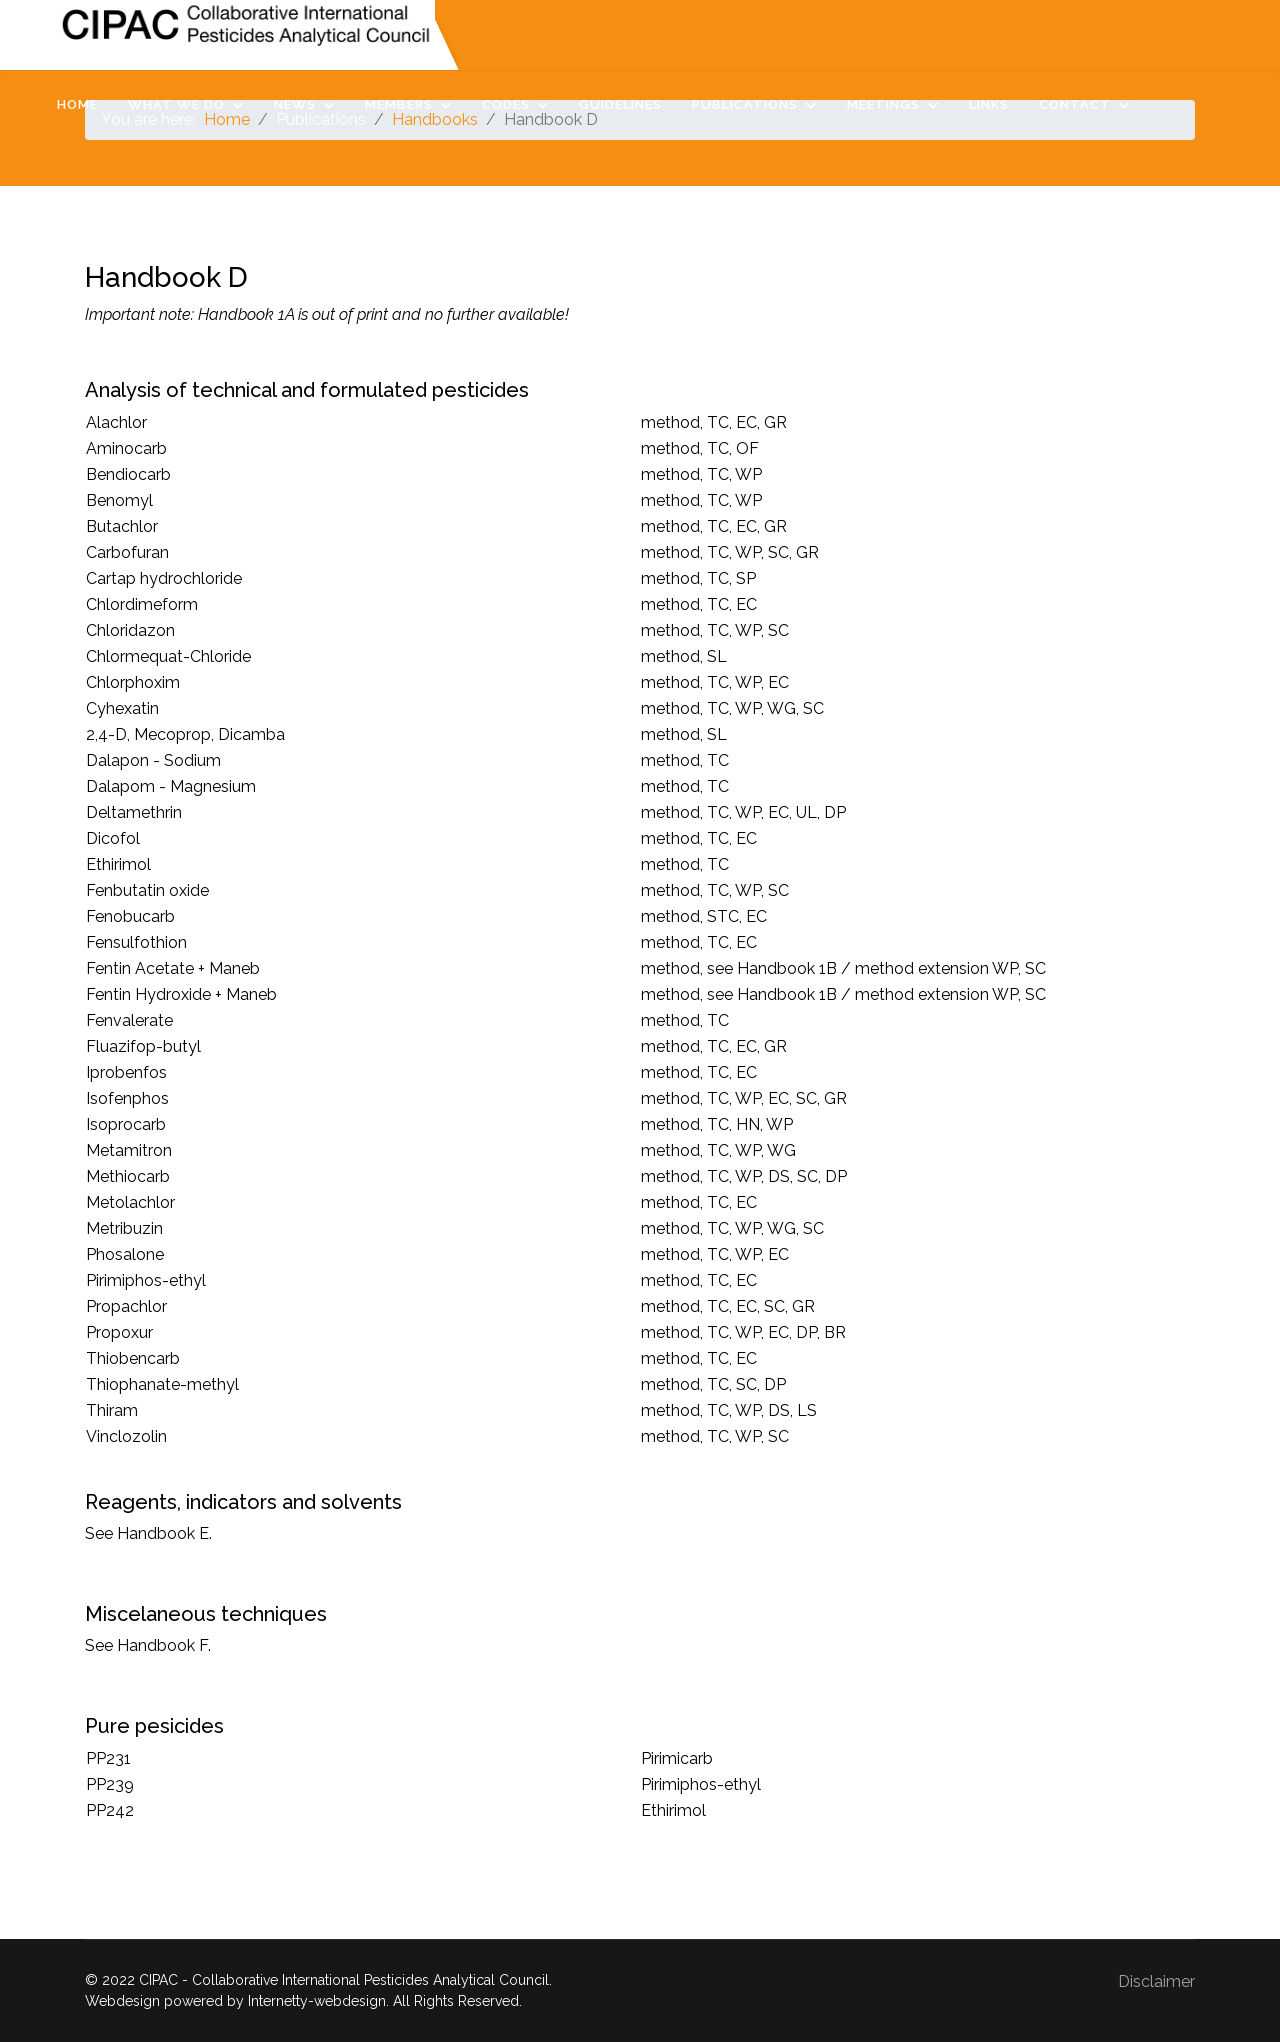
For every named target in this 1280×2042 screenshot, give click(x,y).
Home (77, 104)
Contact (1075, 104)
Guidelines (620, 104)
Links (989, 104)
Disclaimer (1156, 1981)
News (295, 104)
